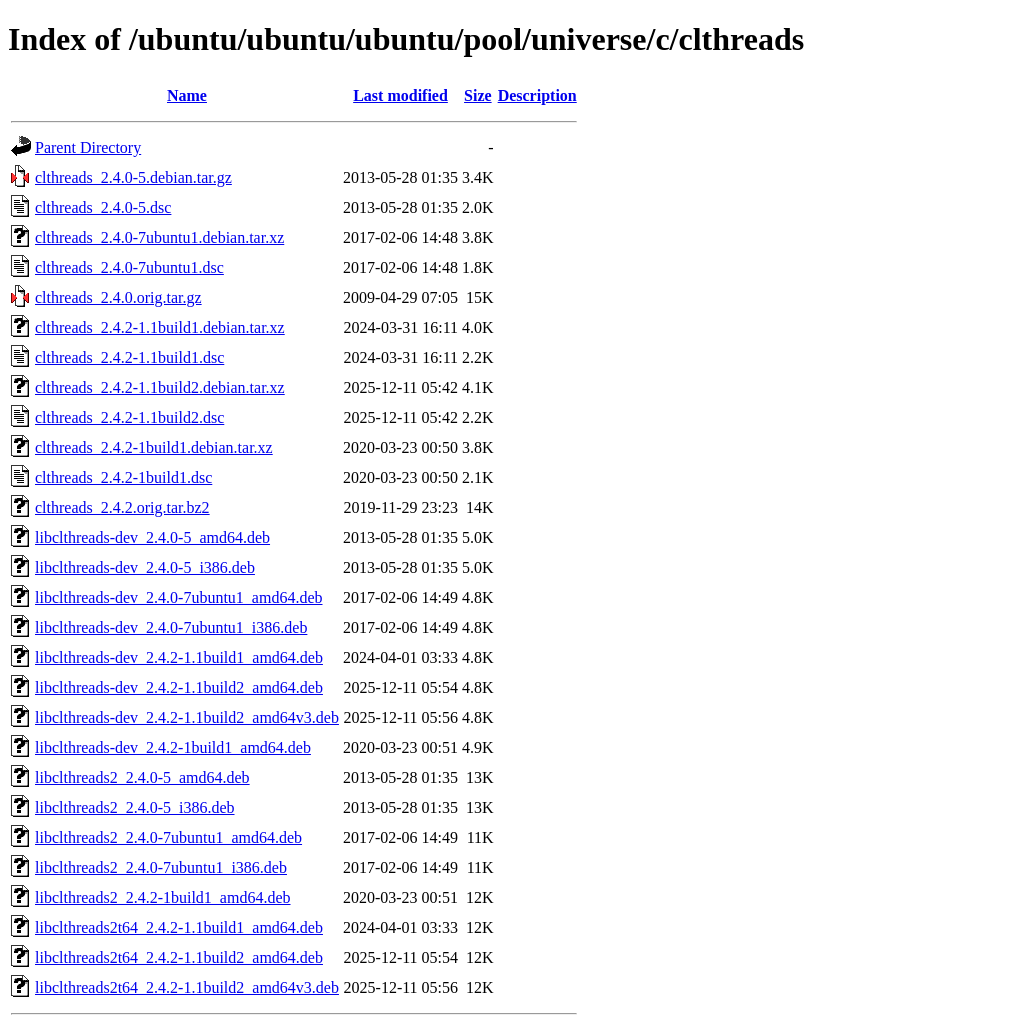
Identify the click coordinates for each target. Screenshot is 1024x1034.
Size (478, 95)
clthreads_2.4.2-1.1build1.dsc (129, 357)
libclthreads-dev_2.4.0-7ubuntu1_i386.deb (171, 627)
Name (187, 95)
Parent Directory (88, 147)
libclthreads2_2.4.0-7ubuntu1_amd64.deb (168, 837)
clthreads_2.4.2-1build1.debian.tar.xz (154, 447)
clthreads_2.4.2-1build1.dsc (123, 477)
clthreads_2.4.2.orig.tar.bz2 (122, 507)
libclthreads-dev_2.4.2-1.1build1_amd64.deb (179, 657)
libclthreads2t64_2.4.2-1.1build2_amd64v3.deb (187, 987)
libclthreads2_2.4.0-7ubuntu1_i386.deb (161, 867)
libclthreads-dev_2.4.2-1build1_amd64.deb (173, 747)
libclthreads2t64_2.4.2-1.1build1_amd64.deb (179, 927)
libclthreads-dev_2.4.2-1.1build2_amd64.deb (179, 687)
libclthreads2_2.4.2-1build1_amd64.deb (163, 897)
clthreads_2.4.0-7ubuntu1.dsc (129, 267)
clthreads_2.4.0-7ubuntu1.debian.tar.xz (159, 237)
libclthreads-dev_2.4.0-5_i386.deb (145, 567)
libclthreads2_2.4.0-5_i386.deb (135, 807)
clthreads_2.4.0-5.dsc (103, 207)
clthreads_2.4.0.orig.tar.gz (118, 297)
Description (537, 95)
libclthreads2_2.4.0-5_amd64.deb (142, 777)
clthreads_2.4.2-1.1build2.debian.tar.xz (160, 387)
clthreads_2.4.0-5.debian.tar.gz (133, 177)
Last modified (400, 95)
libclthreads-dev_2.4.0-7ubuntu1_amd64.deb (179, 597)
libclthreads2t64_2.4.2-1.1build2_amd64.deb (179, 957)
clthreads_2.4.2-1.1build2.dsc (129, 417)
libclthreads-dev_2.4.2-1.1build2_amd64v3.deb (187, 717)
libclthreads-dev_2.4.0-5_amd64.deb (152, 537)
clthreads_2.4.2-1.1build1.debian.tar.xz (160, 327)
